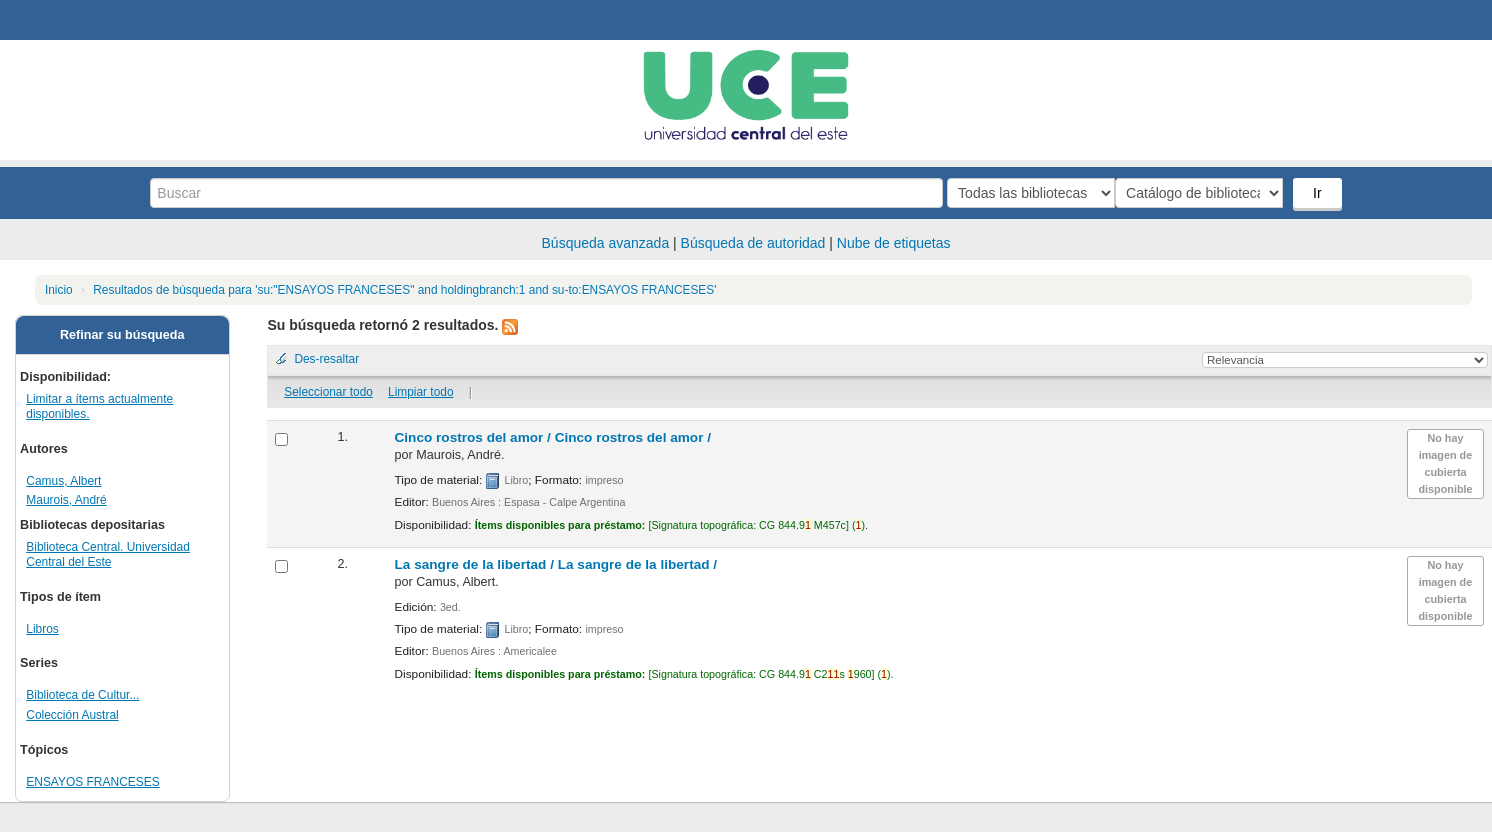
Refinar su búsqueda (122, 335)
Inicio (59, 290)
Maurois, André (66, 500)
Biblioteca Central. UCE (70, 20)
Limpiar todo (420, 392)
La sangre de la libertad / (556, 564)
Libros (42, 629)
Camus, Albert (63, 481)
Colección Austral (72, 715)
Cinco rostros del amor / (553, 437)
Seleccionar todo (328, 392)
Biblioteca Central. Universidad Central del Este (108, 554)
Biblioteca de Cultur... (82, 695)
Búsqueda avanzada (606, 243)
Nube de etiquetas (894, 243)
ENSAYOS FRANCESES (92, 782)
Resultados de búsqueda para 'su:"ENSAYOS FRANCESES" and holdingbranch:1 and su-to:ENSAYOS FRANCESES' (404, 290)
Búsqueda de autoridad (753, 243)
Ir (1319, 193)
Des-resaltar (326, 359)
